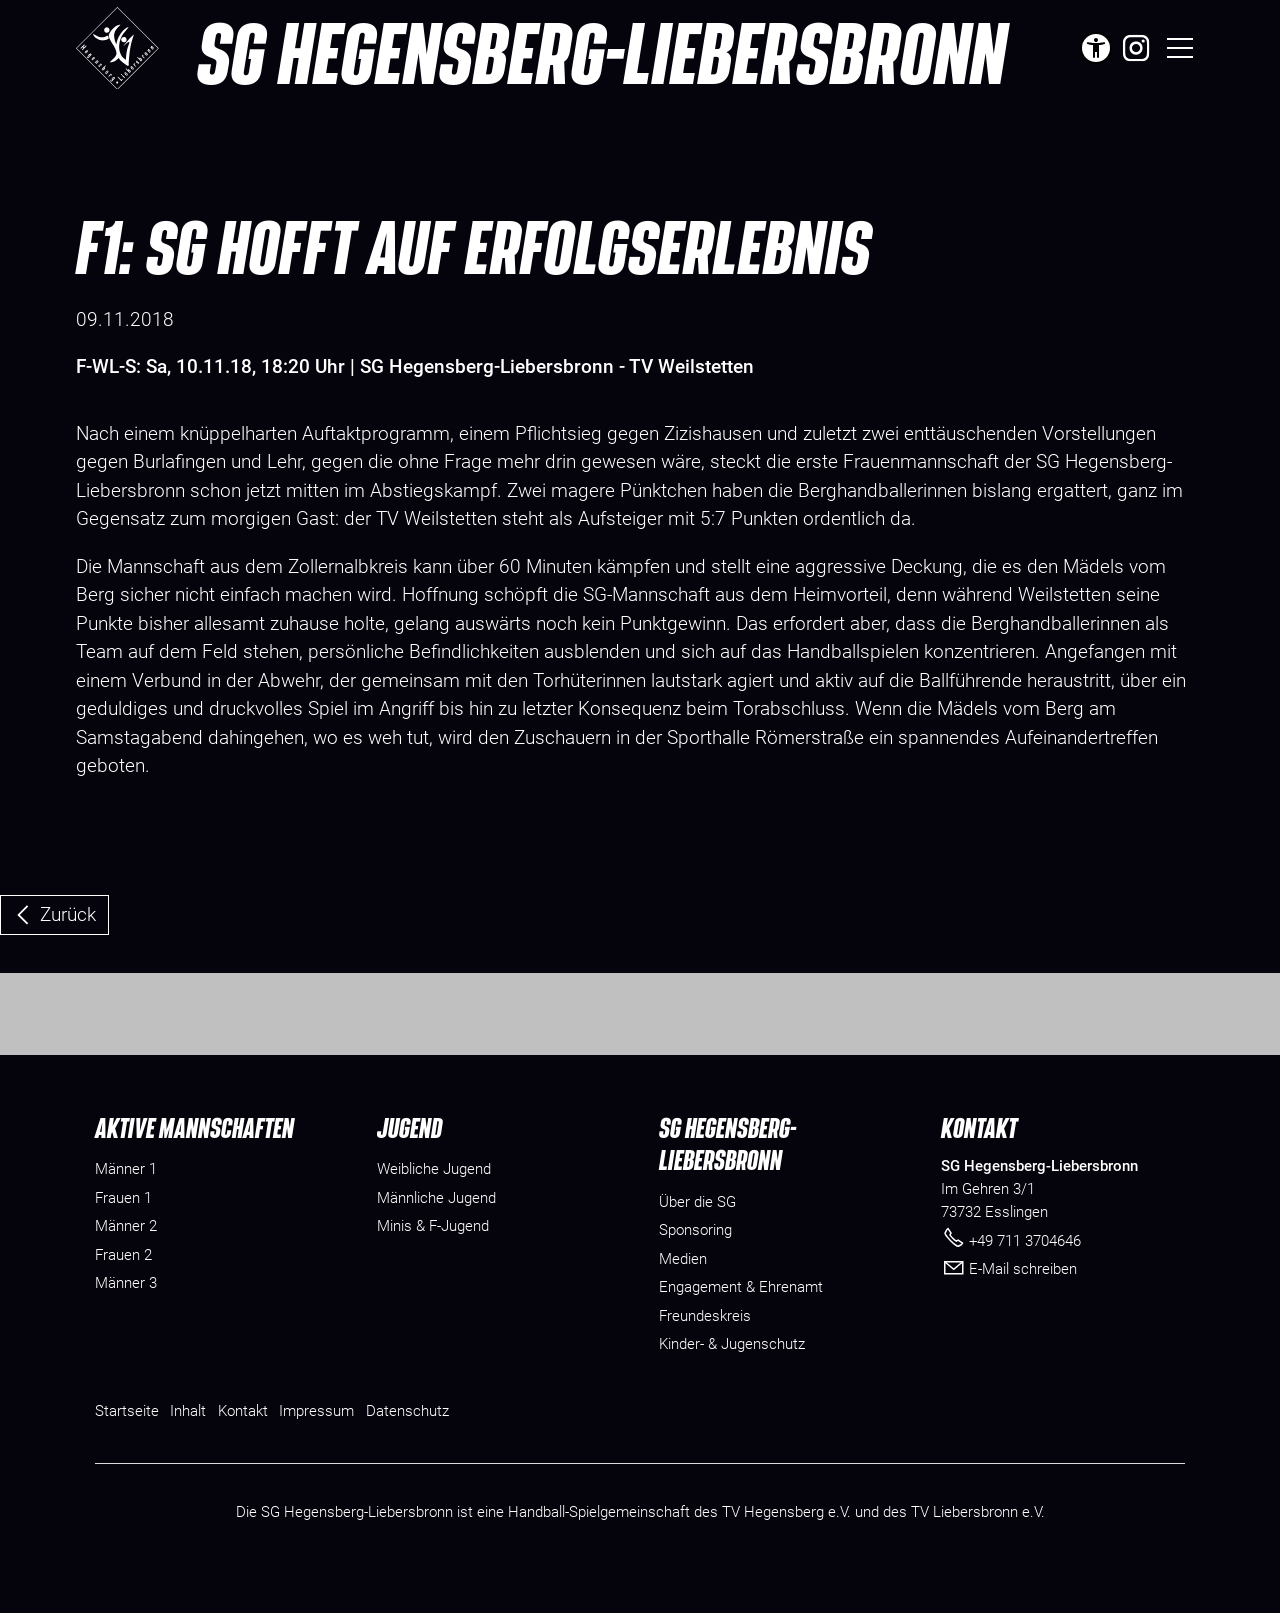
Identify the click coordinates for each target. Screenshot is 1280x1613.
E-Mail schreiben (1023, 1303)
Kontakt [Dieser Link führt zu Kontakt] (243, 1444)
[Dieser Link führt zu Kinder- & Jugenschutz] (732, 1378)
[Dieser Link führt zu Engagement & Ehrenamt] (741, 1321)
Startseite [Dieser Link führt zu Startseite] (127, 1444)
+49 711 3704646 (1025, 1274)
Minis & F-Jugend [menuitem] (433, 1260)
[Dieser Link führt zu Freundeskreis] (705, 1349)
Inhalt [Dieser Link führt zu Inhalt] (188, 1444)
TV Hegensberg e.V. (786, 1546)
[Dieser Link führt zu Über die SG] (697, 1235)
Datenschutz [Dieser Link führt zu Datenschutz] (407, 1444)
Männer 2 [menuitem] (126, 1260)
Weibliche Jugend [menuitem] (434, 1203)
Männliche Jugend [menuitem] (436, 1232)
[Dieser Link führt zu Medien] (683, 1292)
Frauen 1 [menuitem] (123, 1232)
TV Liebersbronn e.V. (978, 1546)
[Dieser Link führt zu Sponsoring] (695, 1264)
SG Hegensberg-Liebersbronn (601, 52)
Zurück (68, 914)
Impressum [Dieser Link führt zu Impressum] (316, 1444)
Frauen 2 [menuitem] (123, 1289)
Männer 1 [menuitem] (126, 1203)
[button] (1136, 48)
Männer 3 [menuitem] (126, 1317)
